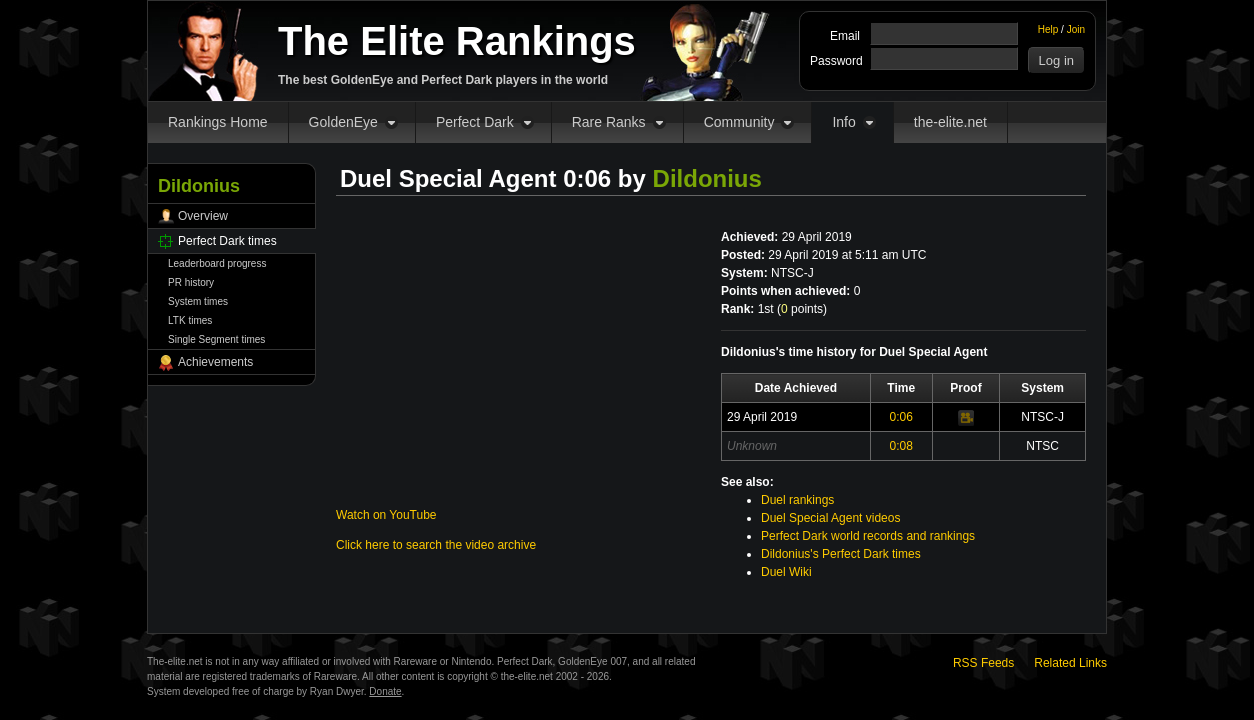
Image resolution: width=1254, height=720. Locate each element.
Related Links (1070, 663)
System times (198, 301)
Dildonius (707, 178)
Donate (385, 691)
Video (966, 418)
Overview (203, 216)
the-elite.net (950, 122)
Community (739, 122)
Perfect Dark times (227, 241)
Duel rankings (797, 500)
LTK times (190, 320)
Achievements (215, 362)
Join (1076, 29)
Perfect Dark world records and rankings (868, 536)
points (802, 309)
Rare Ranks (609, 122)
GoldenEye (343, 122)
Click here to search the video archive (436, 545)
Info (843, 122)
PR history (191, 282)
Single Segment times (216, 339)
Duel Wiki (786, 572)
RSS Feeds (983, 663)
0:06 (901, 417)
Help (1048, 29)
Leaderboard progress (217, 263)
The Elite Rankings (457, 41)
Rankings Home (218, 122)
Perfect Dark (475, 122)
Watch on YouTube (386, 515)
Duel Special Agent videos (830, 518)
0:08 (901, 446)
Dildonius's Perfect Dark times (841, 554)
